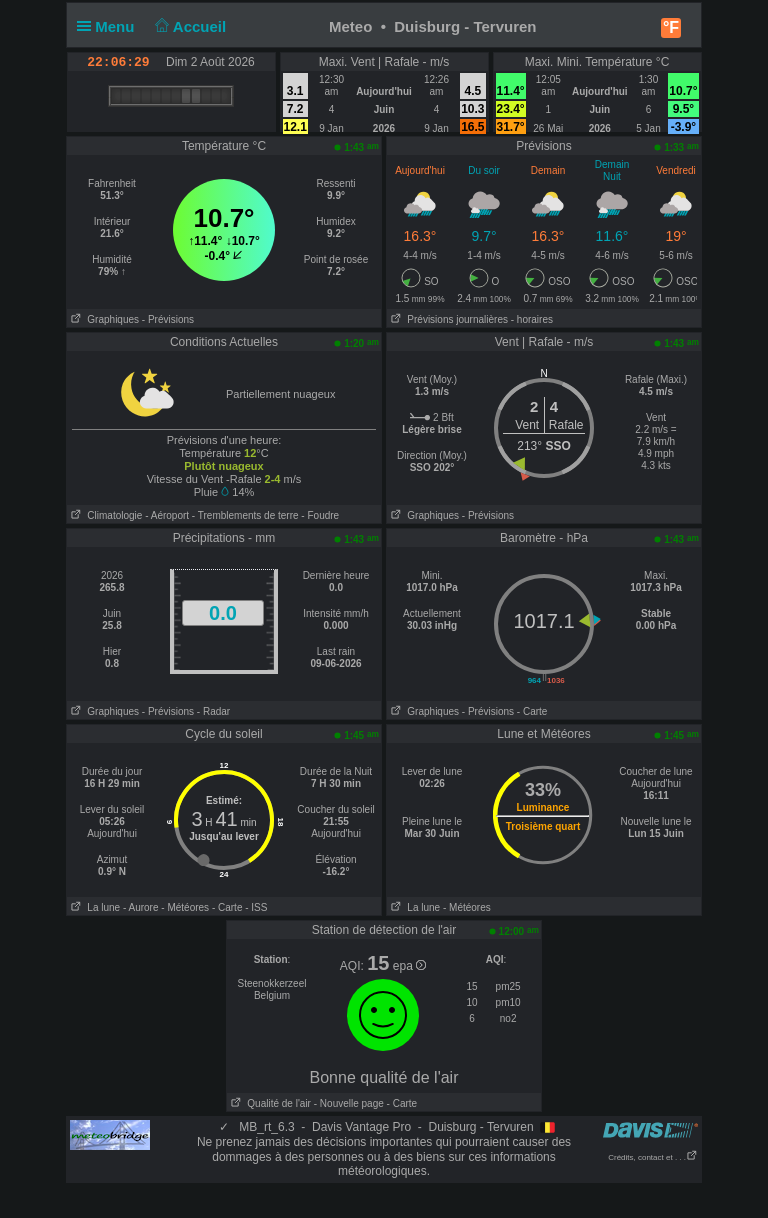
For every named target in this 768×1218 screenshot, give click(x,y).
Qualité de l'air (269, 1103)
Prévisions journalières (447, 319)
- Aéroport (167, 515)
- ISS (256, 907)
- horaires (532, 319)
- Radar (213, 711)
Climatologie (104, 515)
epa (409, 966)
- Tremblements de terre (245, 515)
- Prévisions (168, 319)
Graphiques (103, 319)
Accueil (189, 26)
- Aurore (141, 907)
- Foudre (320, 515)
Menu (110, 26)
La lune (93, 907)
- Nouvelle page (349, 1103)
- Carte (532, 711)
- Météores (185, 907)
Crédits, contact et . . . (653, 1157)
